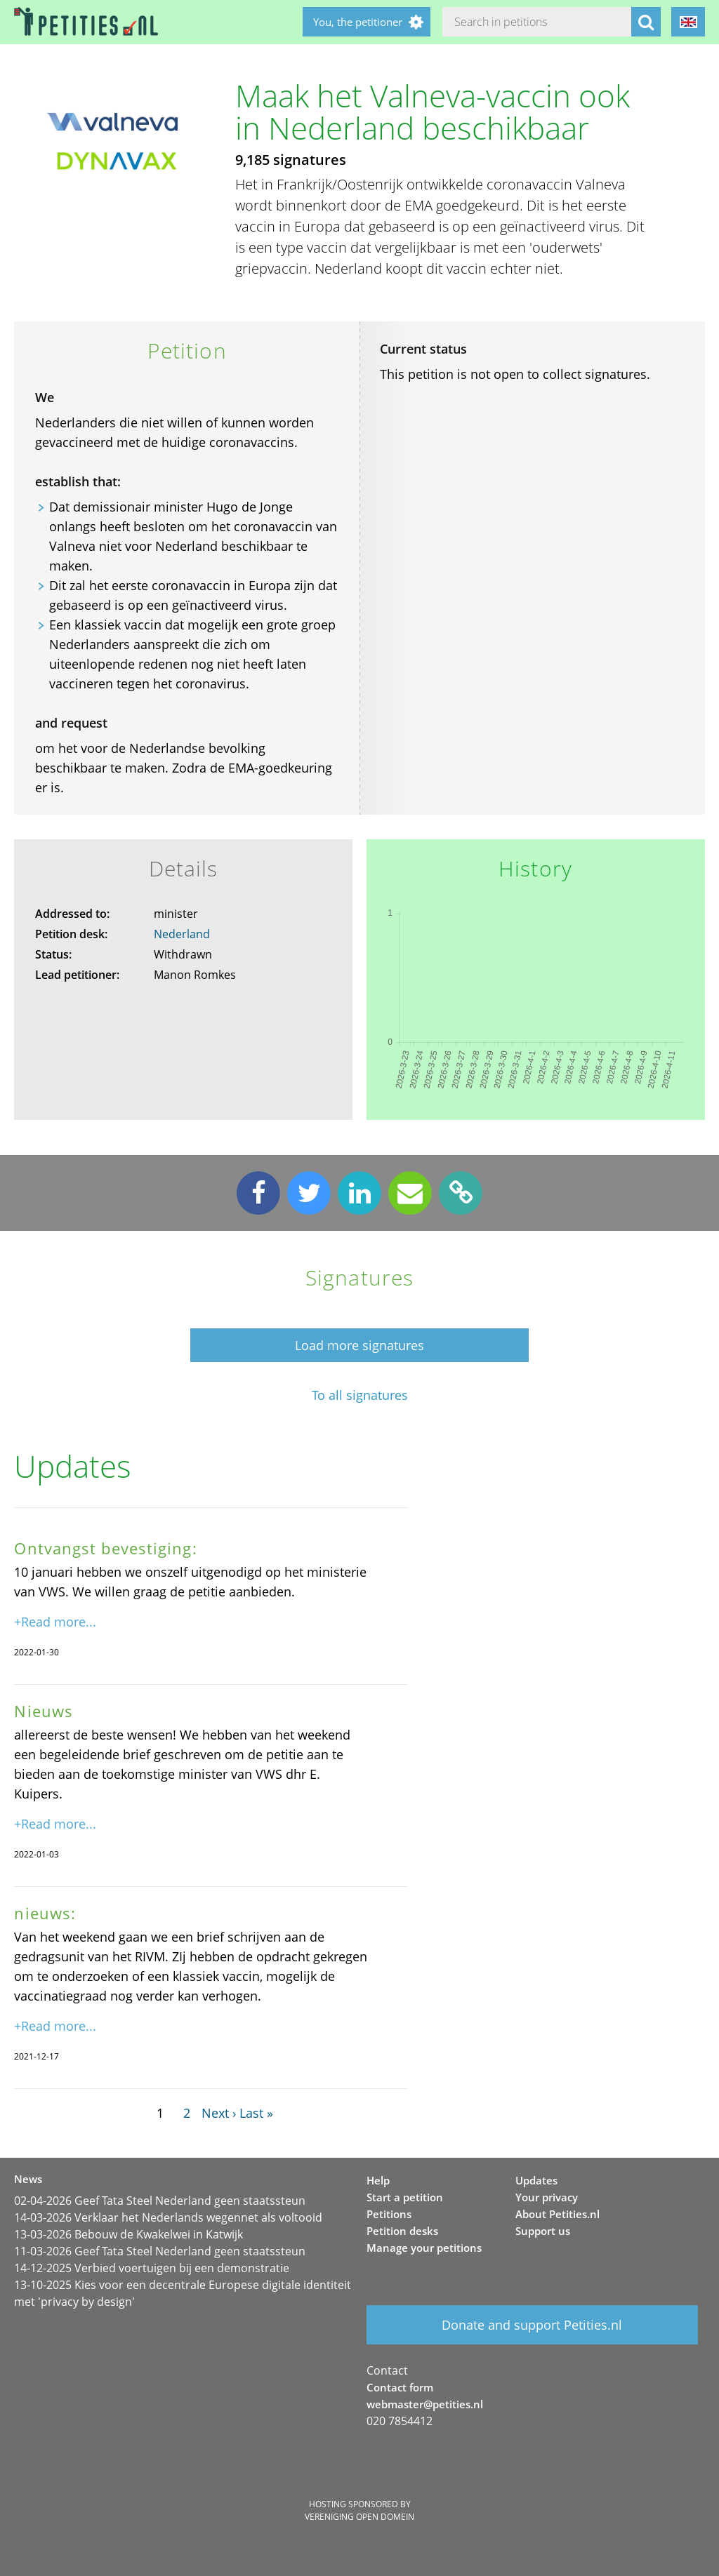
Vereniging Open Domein (359, 2517)
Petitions (389, 2214)
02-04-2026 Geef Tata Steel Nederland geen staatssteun (159, 2200)
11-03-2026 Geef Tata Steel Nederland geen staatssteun (159, 2251)
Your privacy (546, 2197)
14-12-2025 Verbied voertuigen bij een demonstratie (151, 2268)
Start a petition (405, 2197)
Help (378, 2180)
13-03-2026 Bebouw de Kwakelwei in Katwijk (128, 2234)
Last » (256, 2112)
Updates (536, 2180)
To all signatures (360, 1395)
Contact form (400, 2387)
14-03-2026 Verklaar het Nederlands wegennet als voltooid (168, 2217)
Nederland (182, 934)
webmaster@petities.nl (425, 2404)
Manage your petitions (424, 2248)
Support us (542, 2231)
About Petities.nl (557, 2214)
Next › (219, 2112)
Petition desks (402, 2231)
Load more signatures (359, 1345)
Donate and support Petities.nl (532, 2324)
